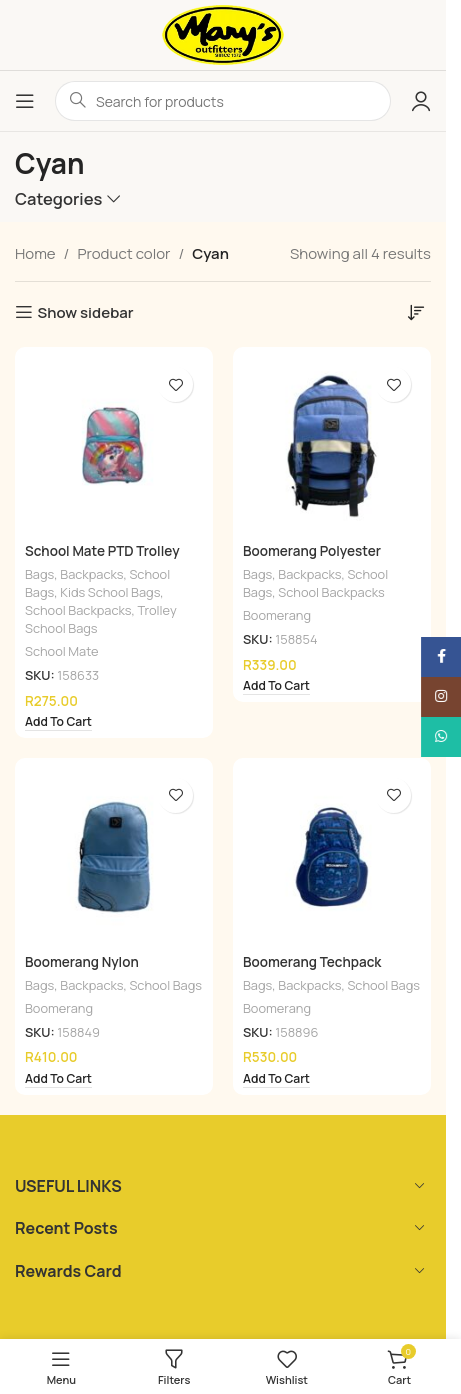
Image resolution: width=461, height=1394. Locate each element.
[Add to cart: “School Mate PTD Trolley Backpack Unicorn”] (58, 723)
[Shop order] (416, 312)
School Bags (165, 985)
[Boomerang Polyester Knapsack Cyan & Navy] (332, 446)
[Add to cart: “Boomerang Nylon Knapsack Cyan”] (58, 1080)
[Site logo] (222, 33)
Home (35, 253)
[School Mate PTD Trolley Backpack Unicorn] (114, 446)
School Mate (62, 651)
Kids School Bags (110, 592)
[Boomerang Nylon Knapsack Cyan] (114, 857)
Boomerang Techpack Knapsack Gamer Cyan (314, 971)
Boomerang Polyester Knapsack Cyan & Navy (315, 560)
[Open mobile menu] (25, 101)
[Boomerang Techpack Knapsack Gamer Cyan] (332, 857)
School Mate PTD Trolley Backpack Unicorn (102, 560)
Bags (39, 574)
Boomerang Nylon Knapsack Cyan (82, 971)
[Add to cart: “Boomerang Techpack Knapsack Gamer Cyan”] (276, 1080)
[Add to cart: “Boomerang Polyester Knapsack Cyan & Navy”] (276, 687)
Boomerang (277, 615)
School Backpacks (78, 610)
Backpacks (91, 574)
